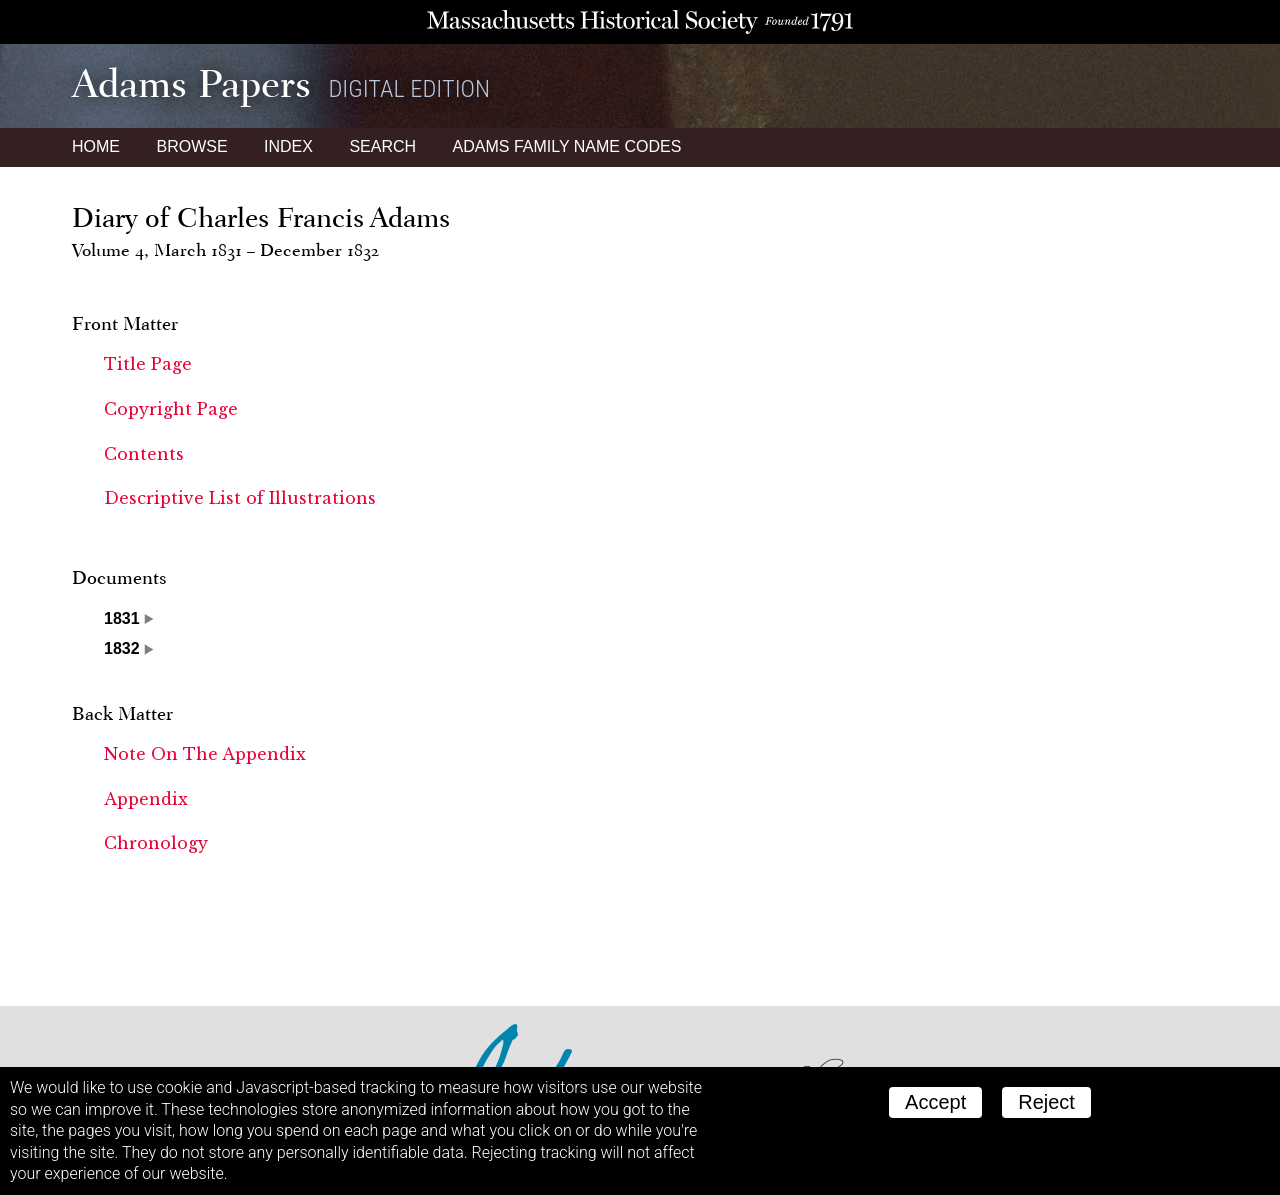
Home (96, 146)
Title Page (148, 364)
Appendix (146, 799)
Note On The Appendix (205, 754)
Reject (1046, 1102)
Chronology (156, 843)
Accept (935, 1102)
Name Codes (567, 146)
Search (382, 146)
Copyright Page (171, 409)
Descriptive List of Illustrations (240, 498)
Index (288, 146)
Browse (191, 146)
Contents (144, 454)
